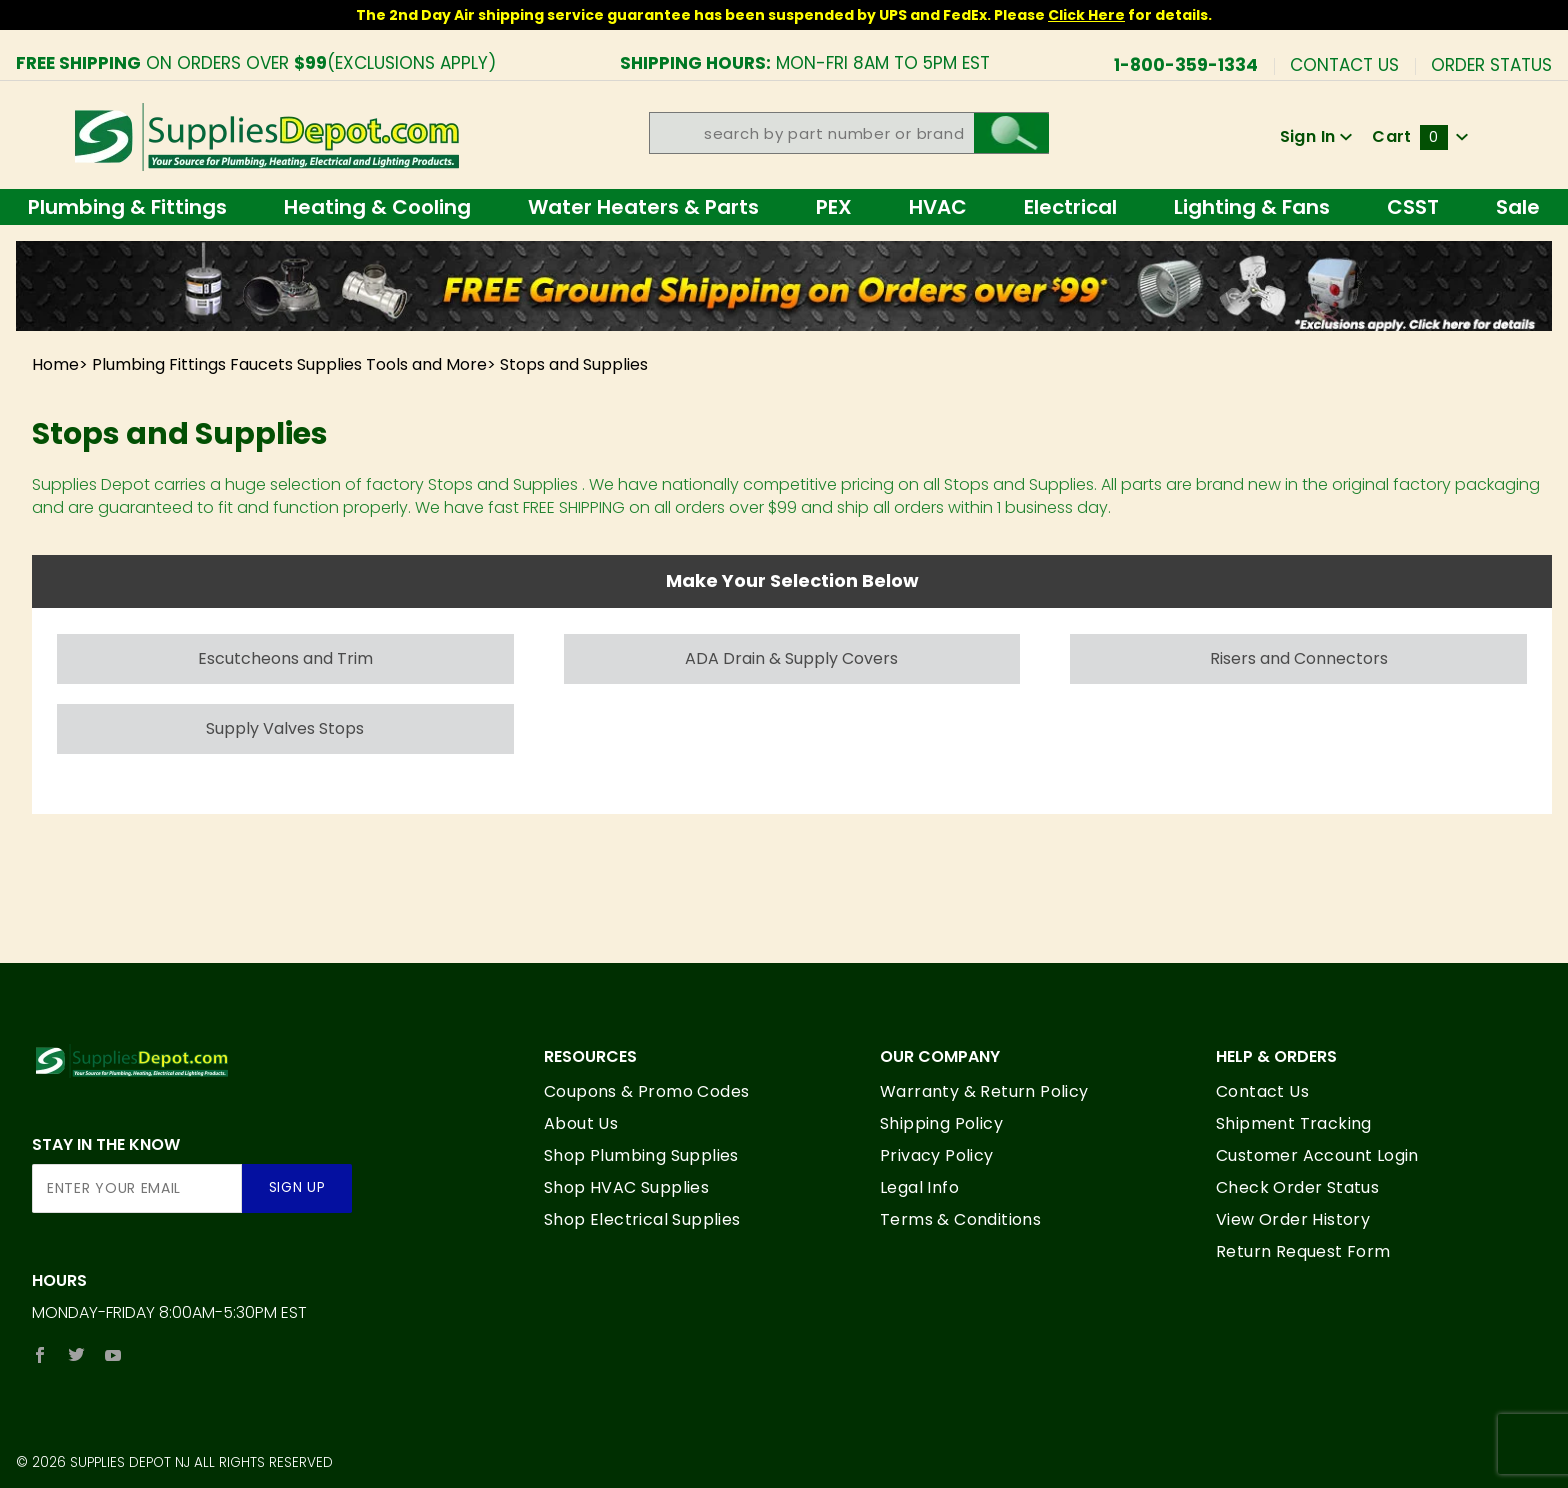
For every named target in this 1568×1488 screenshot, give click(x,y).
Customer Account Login (1317, 1155)
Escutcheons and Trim (285, 658)
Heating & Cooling (377, 207)
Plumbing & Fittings (127, 207)
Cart (1420, 136)
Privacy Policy (937, 1155)
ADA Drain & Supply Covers (791, 658)
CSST (1413, 207)
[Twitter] (76, 1355)
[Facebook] (40, 1355)
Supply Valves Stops (285, 728)
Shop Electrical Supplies (642, 1219)
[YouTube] (113, 1355)
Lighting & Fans (1252, 207)
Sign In (1316, 136)
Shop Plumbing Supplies (641, 1155)
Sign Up (297, 1187)
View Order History (1293, 1219)
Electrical (1070, 207)
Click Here (1086, 15)
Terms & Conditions (960, 1219)
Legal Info (919, 1187)
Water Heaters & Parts (643, 207)
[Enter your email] (137, 1188)
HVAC (938, 207)
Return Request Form (1303, 1251)
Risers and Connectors (1299, 658)
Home (55, 364)
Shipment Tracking (1294, 1123)
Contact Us (1344, 63)
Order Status (1491, 63)
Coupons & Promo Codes (646, 1091)
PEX (834, 207)
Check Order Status (1297, 1187)
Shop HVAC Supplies (626, 1187)
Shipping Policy (941, 1123)
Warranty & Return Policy (984, 1091)
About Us (581, 1123)
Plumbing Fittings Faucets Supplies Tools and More (289, 364)
